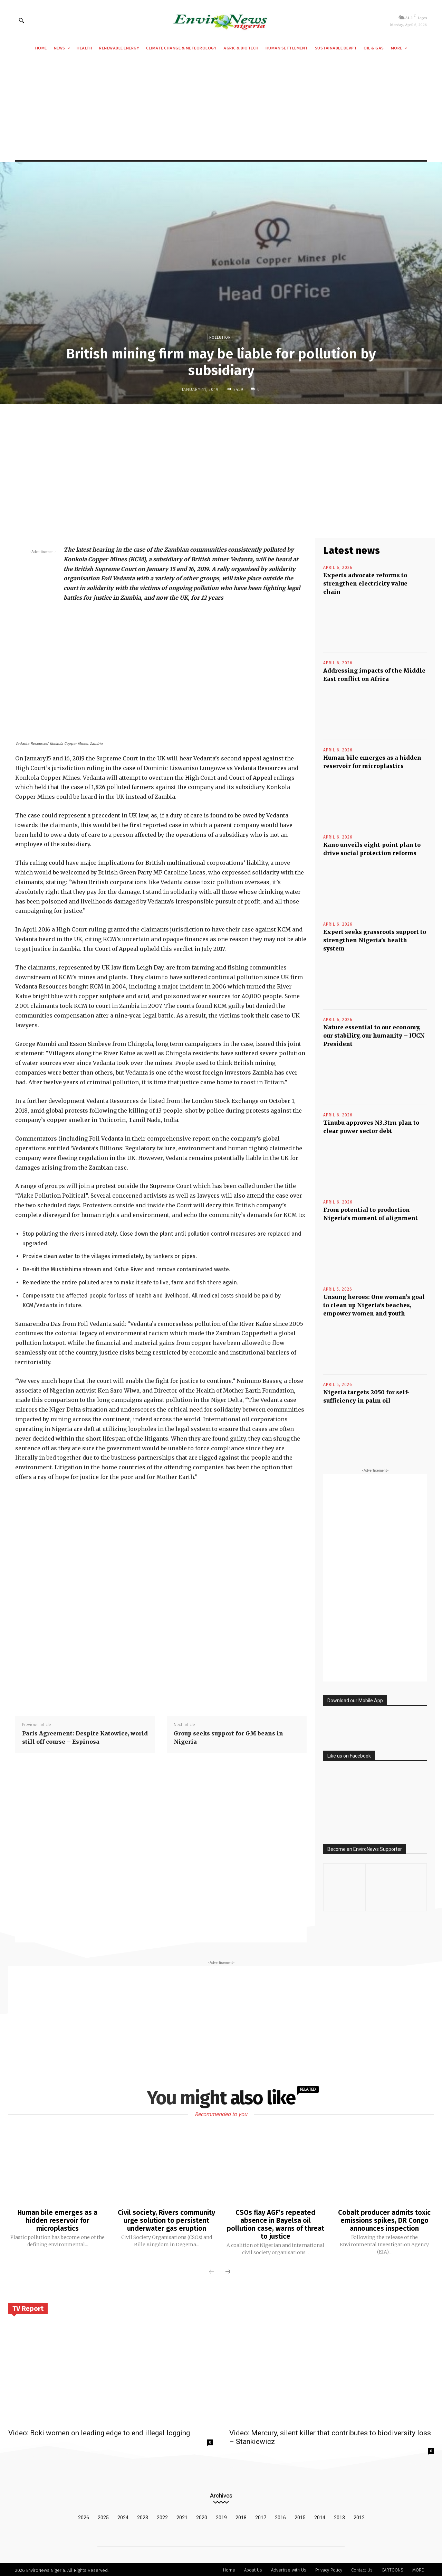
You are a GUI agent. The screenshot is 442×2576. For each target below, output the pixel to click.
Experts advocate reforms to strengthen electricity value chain (365, 583)
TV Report (28, 2307)
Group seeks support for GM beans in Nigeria (228, 1737)
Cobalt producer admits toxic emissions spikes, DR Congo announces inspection (384, 2220)
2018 (241, 2516)
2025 (103, 2516)
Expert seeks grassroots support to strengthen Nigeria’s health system (374, 940)
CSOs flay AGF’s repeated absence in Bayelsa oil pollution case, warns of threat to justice (275, 2223)
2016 (280, 2516)
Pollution (220, 337)
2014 (319, 2516)
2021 (182, 2516)
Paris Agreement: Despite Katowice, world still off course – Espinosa (85, 1737)
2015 (300, 2516)
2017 (260, 2516)
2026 (83, 2516)
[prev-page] (212, 2270)
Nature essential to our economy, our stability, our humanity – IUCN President (374, 1035)
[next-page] (228, 2270)
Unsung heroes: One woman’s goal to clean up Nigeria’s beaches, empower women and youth (374, 1305)
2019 (221, 2516)
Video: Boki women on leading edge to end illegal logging (99, 2431)
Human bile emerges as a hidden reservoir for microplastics (58, 2220)
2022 (162, 2516)
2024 (122, 2516)
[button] (21, 20)
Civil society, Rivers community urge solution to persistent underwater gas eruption (166, 2220)
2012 (359, 2516)
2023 (142, 2516)
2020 (201, 2516)
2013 (339, 2516)
